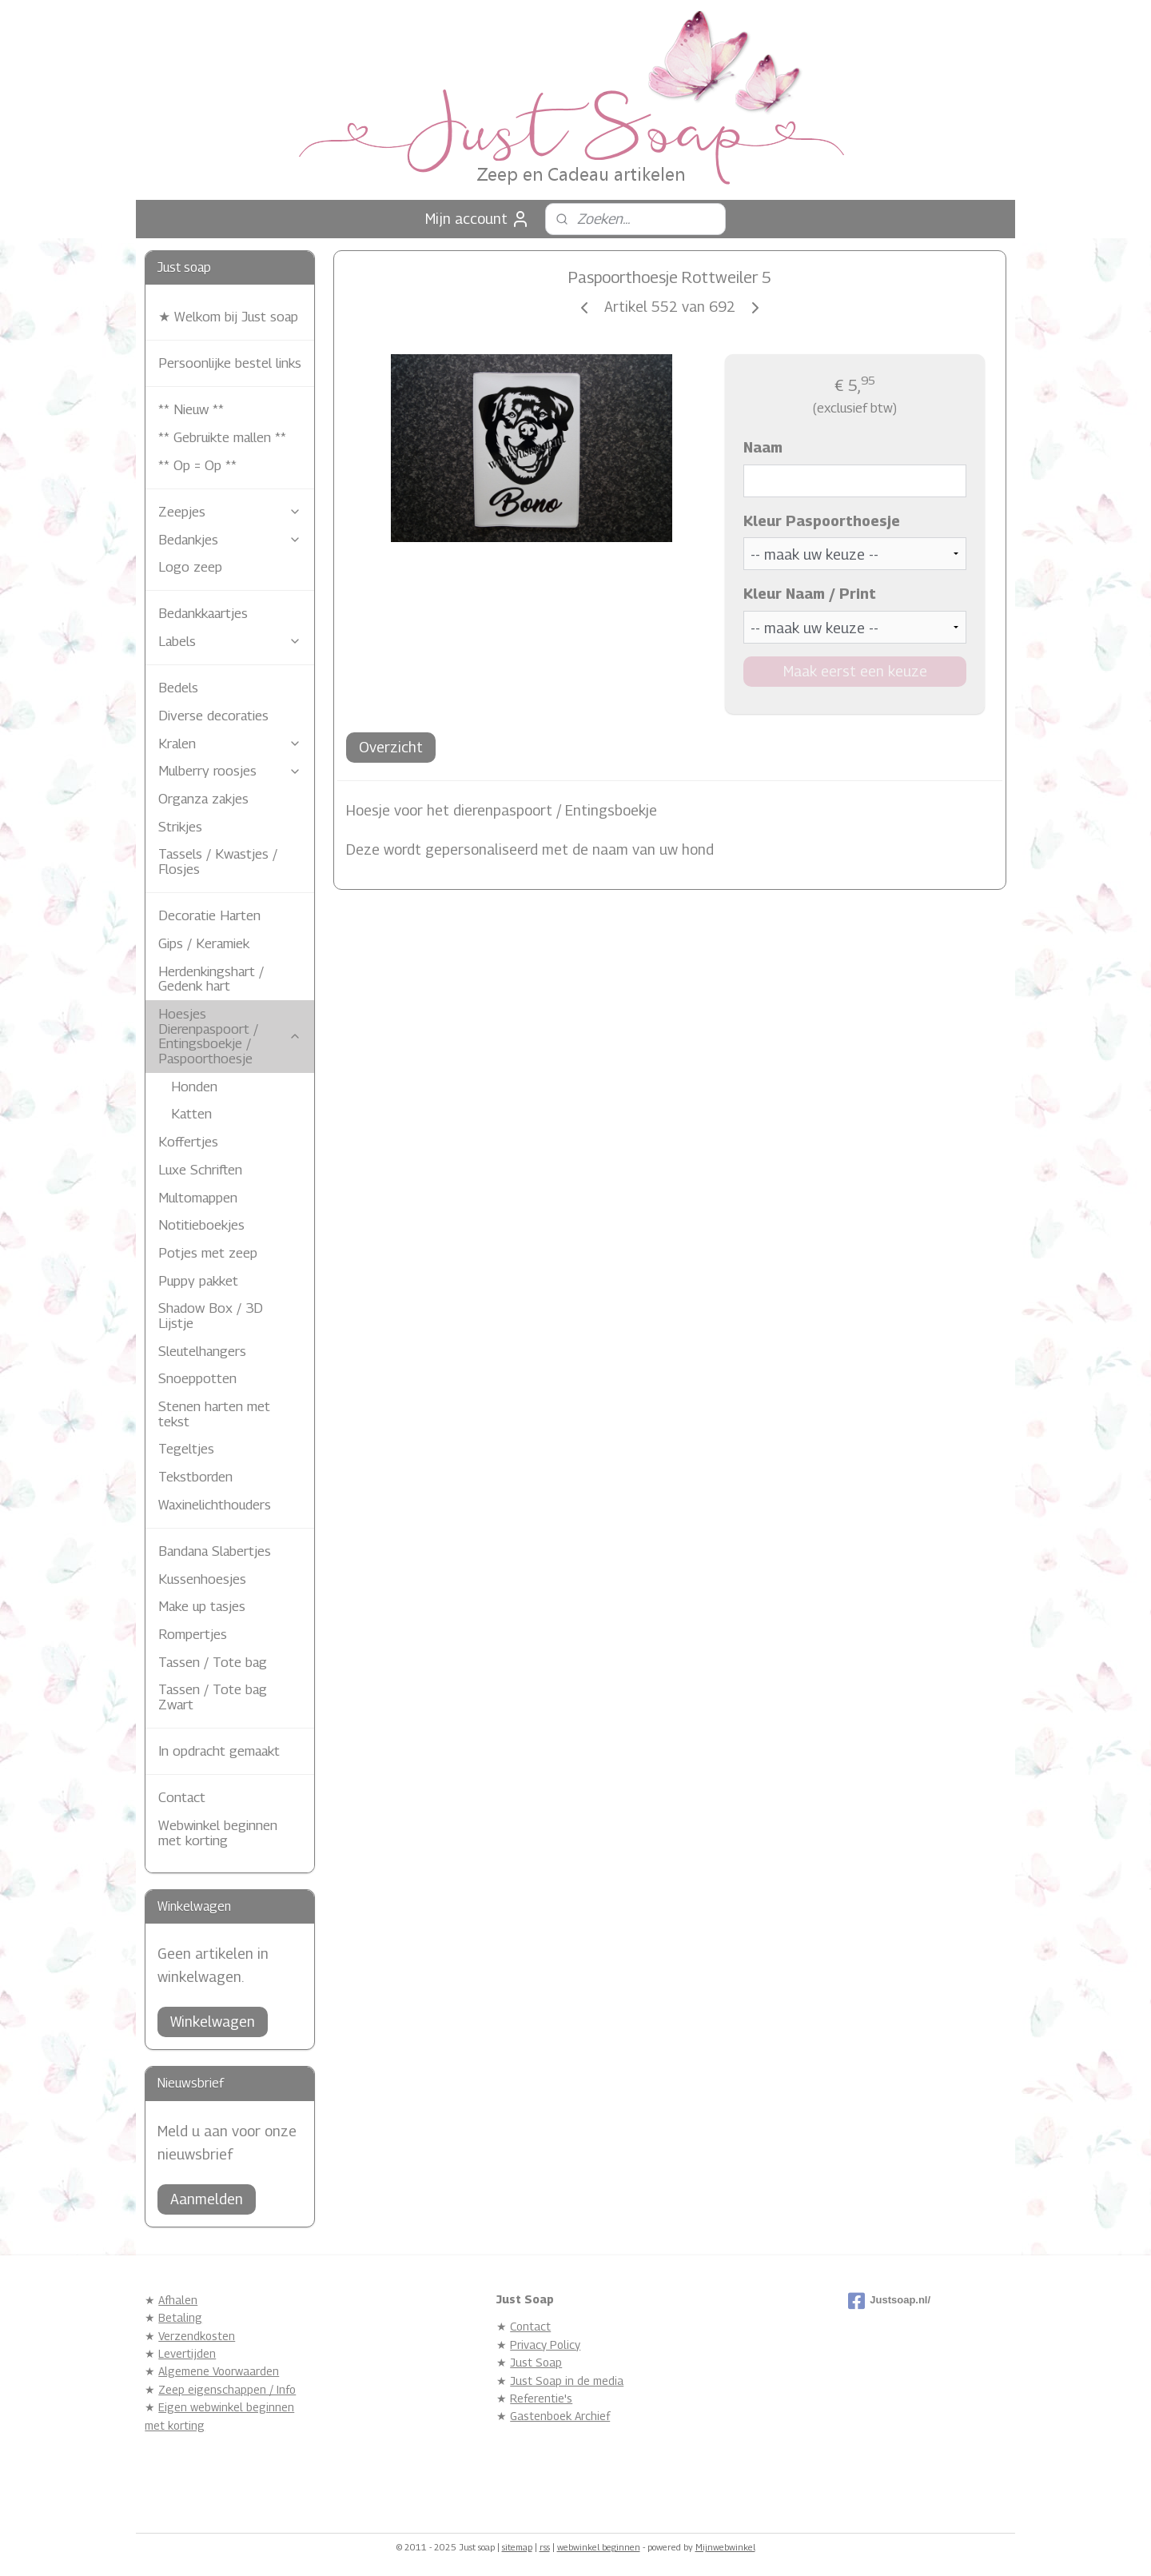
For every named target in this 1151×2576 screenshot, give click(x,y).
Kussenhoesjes (202, 1579)
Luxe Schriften (200, 1170)
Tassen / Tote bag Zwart (212, 1697)
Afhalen (177, 2300)
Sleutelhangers (202, 1351)
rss (545, 2547)
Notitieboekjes (201, 1225)
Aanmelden (206, 2199)
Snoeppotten (197, 1378)
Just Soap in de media (566, 2380)
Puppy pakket (198, 1281)
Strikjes (180, 827)
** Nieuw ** (191, 409)
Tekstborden (195, 1477)
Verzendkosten (196, 2336)
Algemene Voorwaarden (218, 2371)
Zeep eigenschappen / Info (227, 2389)
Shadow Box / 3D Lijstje (210, 1315)
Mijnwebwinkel (725, 2547)
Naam (762, 447)
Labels (229, 641)
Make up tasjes (201, 1606)
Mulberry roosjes (229, 771)
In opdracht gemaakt (219, 1751)
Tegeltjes (186, 1449)
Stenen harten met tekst (214, 1414)
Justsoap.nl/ (889, 2301)
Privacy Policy (545, 2344)
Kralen (229, 744)
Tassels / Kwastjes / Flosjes (217, 861)
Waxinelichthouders (214, 1505)
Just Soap (536, 2362)
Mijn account (477, 219)
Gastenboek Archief (560, 2415)
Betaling (180, 2317)
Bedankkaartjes (203, 613)
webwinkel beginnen (598, 2547)
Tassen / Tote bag (212, 1662)
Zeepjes (229, 512)
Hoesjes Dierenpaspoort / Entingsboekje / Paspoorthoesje (229, 1036)
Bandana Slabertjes (214, 1551)
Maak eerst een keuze (854, 671)
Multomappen (197, 1198)
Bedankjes (229, 540)
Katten (191, 1114)
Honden (194, 1087)
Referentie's (541, 2398)
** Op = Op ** (197, 465)
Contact (181, 1797)
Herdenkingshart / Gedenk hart (211, 979)
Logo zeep (190, 567)
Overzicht (391, 747)
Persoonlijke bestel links (229, 363)
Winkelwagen (212, 2021)
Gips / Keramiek (203, 943)
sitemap (517, 2547)
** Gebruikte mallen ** (222, 437)
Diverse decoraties (213, 716)
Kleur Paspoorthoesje (821, 520)
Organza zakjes (203, 799)
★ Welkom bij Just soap (228, 317)
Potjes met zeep (207, 1253)
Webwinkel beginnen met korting (217, 1832)
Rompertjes (192, 1634)
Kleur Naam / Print (809, 593)
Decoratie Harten (209, 915)
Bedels (178, 688)
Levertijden (187, 2353)
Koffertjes (188, 1142)
